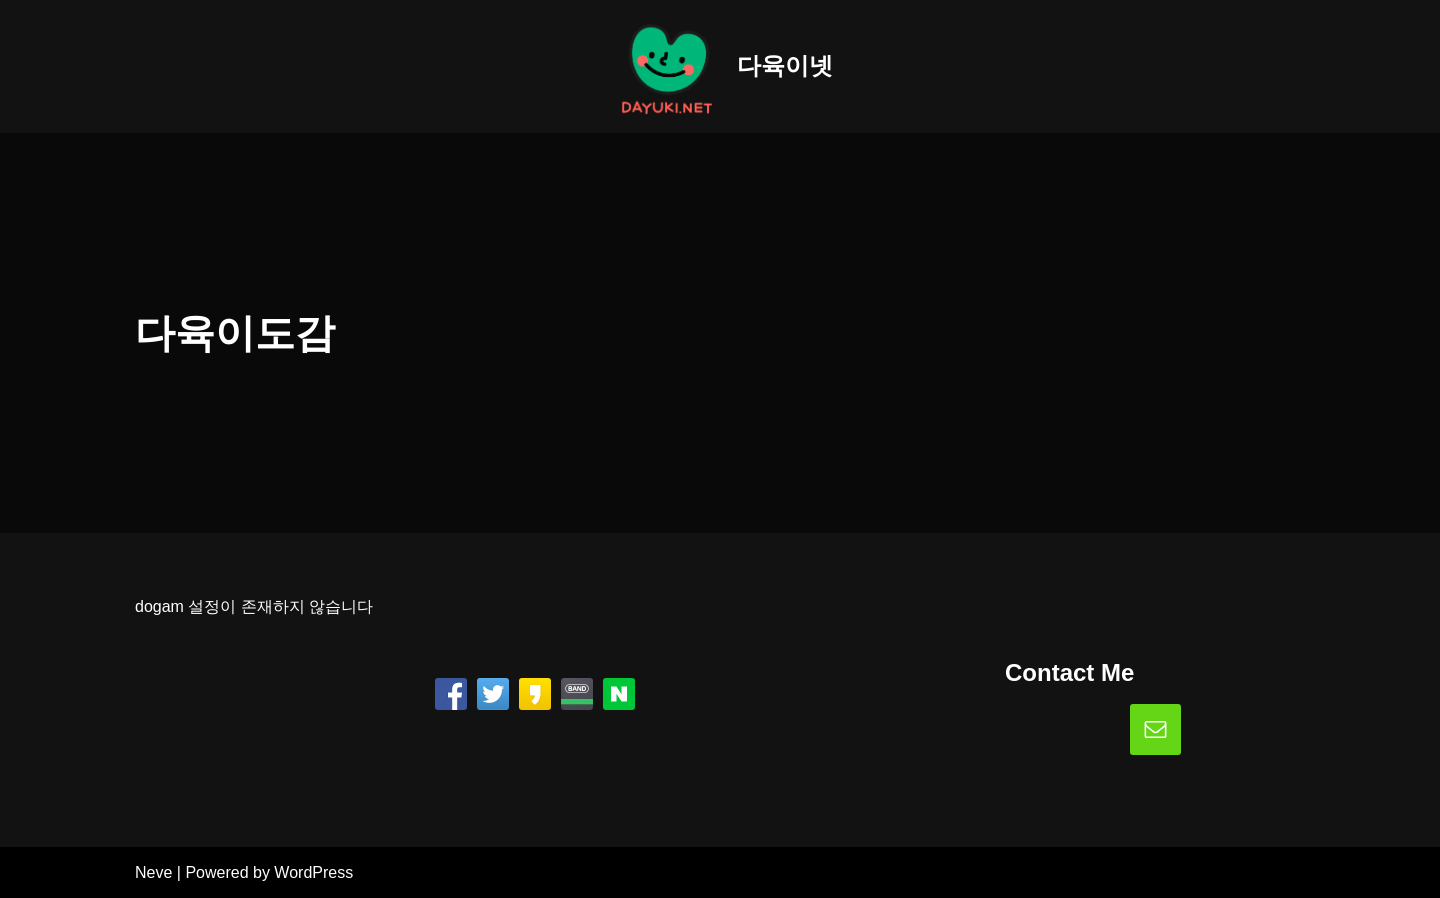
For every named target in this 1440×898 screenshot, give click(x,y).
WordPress (313, 872)
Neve (153, 872)
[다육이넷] (720, 66)
